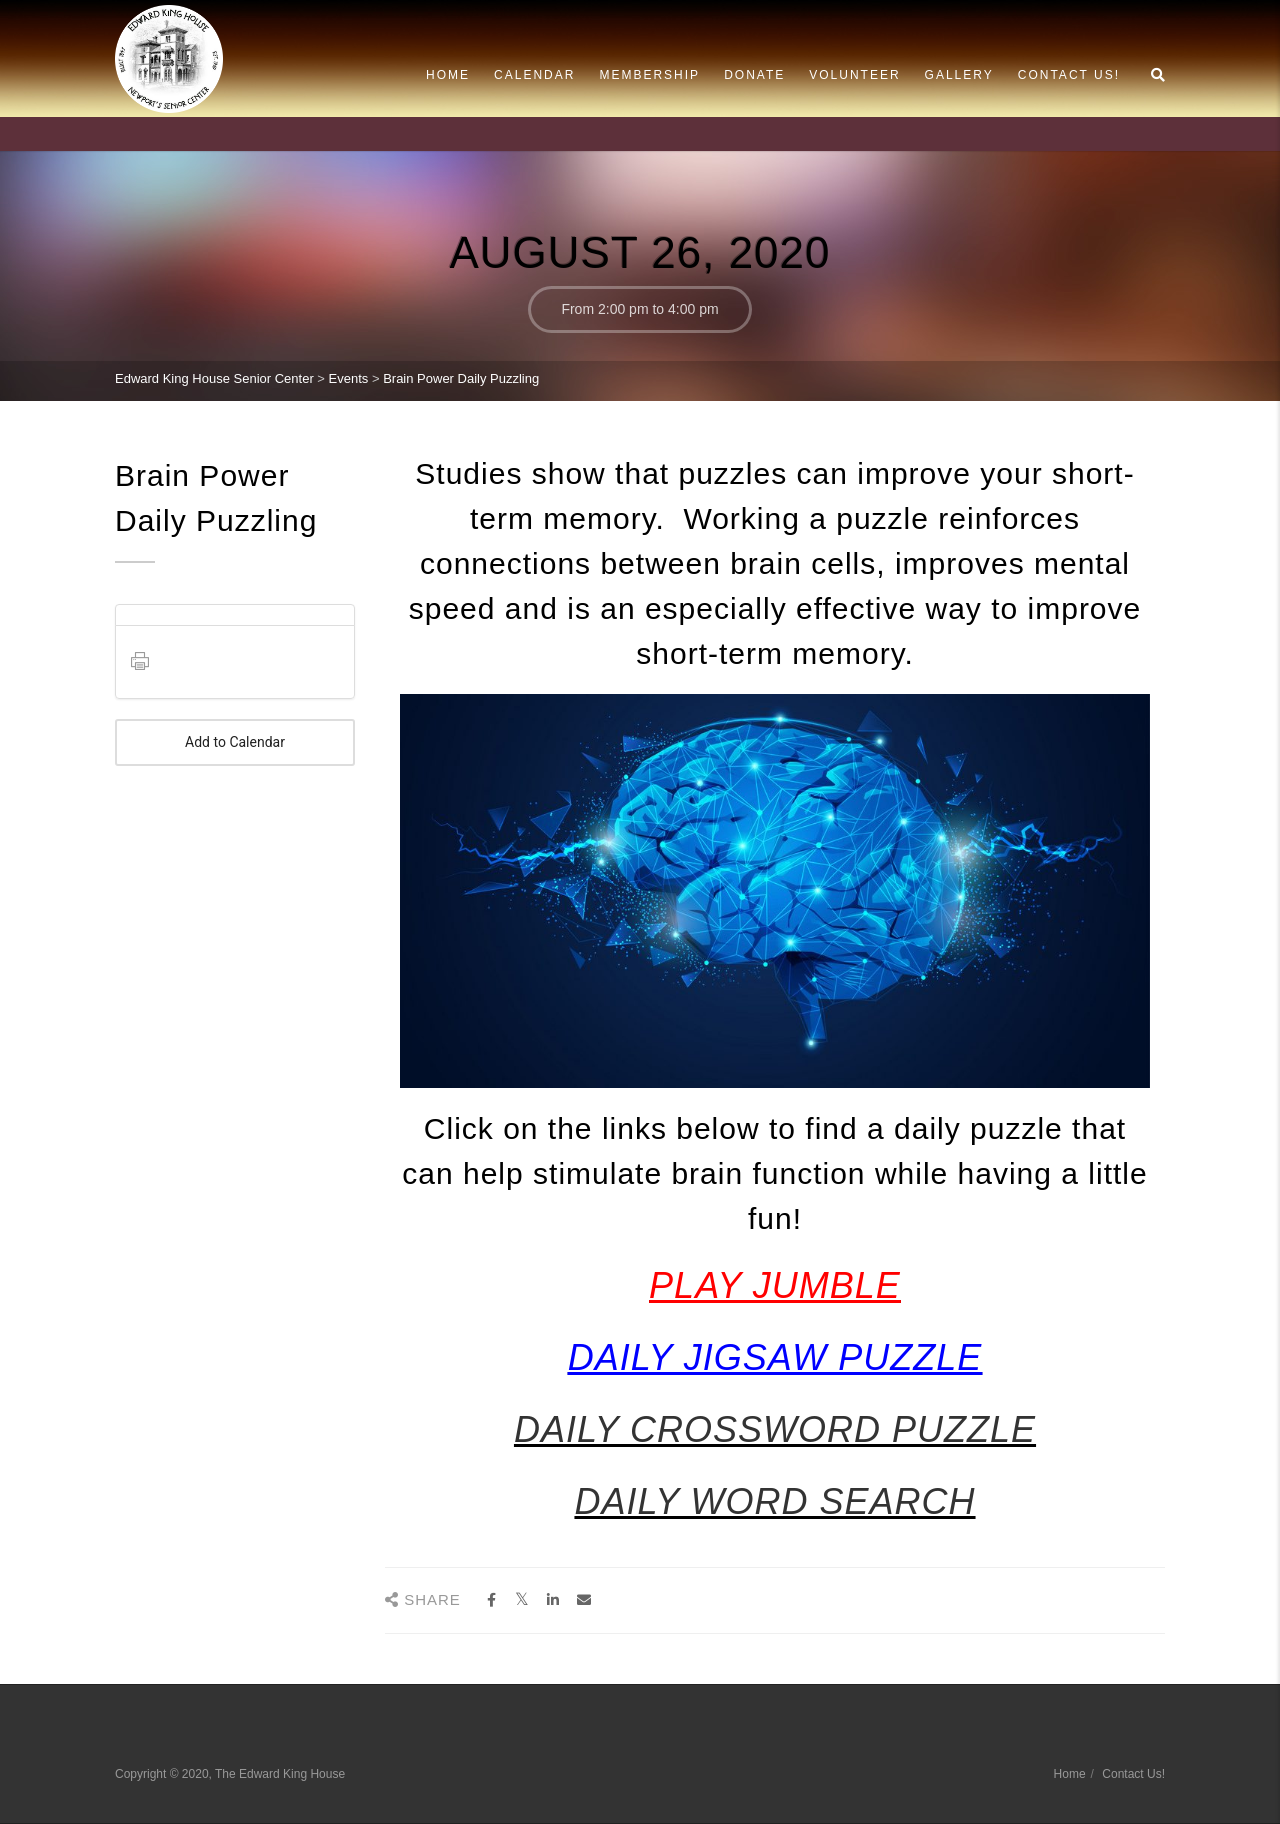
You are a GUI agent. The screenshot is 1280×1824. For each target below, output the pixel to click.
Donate (754, 75)
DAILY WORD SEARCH (774, 1501)
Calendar (534, 75)
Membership (649, 75)
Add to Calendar (235, 742)
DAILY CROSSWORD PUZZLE (775, 1429)
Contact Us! (1069, 75)
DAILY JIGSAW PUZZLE (775, 1357)
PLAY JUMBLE (775, 1285)
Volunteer (854, 75)
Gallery (959, 75)
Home (448, 75)
